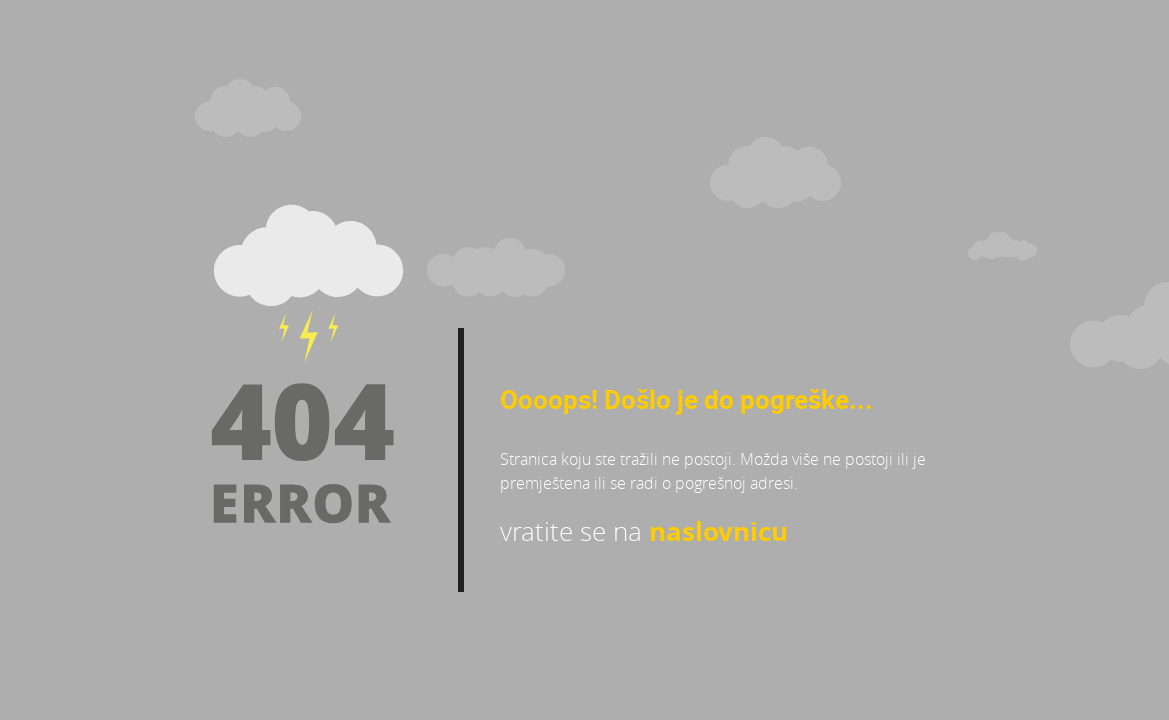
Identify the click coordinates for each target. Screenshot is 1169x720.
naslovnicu (718, 531)
